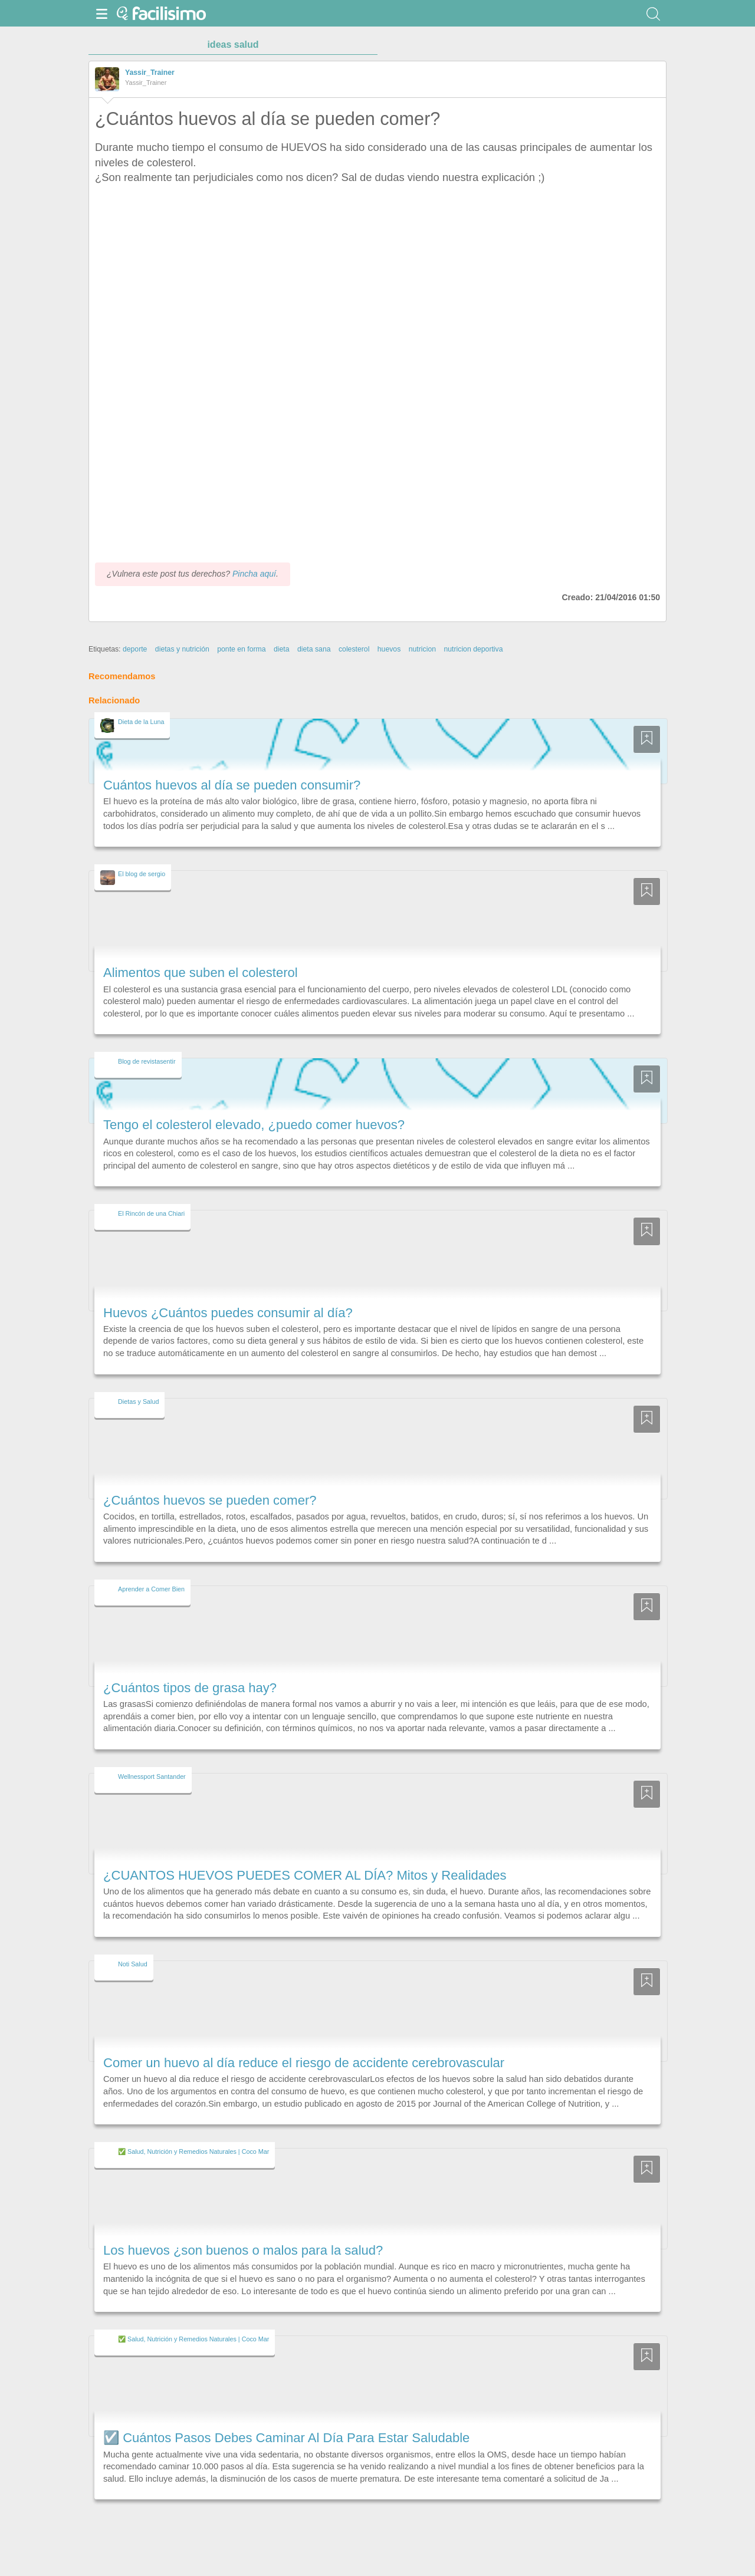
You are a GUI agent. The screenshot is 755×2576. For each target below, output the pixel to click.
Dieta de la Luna (141, 721)
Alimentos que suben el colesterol (200, 972)
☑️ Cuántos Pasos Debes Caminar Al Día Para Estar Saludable (286, 2437)
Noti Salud (132, 1964)
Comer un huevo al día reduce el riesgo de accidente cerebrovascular (303, 2062)
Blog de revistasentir (147, 1061)
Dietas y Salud (138, 1401)
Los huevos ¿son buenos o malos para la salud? (243, 2250)
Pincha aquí (254, 573)
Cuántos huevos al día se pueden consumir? (231, 785)
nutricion (422, 649)
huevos (389, 649)
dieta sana (314, 649)
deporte (135, 649)
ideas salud (232, 45)
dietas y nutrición (182, 649)
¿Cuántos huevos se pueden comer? (210, 1500)
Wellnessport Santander (152, 1776)
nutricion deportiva (473, 649)
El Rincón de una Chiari (151, 1213)
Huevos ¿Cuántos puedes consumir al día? (228, 1312)
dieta (282, 649)
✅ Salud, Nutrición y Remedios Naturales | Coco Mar (193, 2151)
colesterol (354, 649)
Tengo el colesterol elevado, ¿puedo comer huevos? (254, 1124)
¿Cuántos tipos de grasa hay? (190, 1687)
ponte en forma (241, 649)
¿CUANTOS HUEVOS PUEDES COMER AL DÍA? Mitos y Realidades (305, 1875)
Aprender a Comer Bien (151, 1589)
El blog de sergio (141, 873)
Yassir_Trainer (150, 72)
